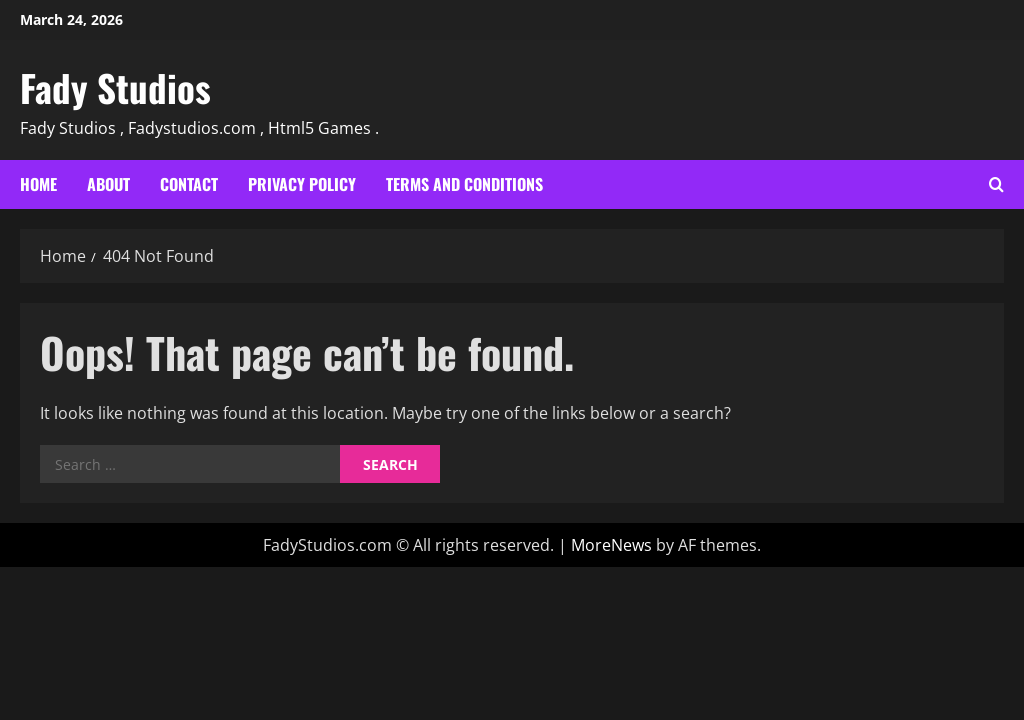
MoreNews (611, 545)
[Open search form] (996, 184)
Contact (189, 184)
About (108, 184)
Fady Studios (115, 87)
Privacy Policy (302, 184)
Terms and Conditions (464, 184)
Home (38, 184)
